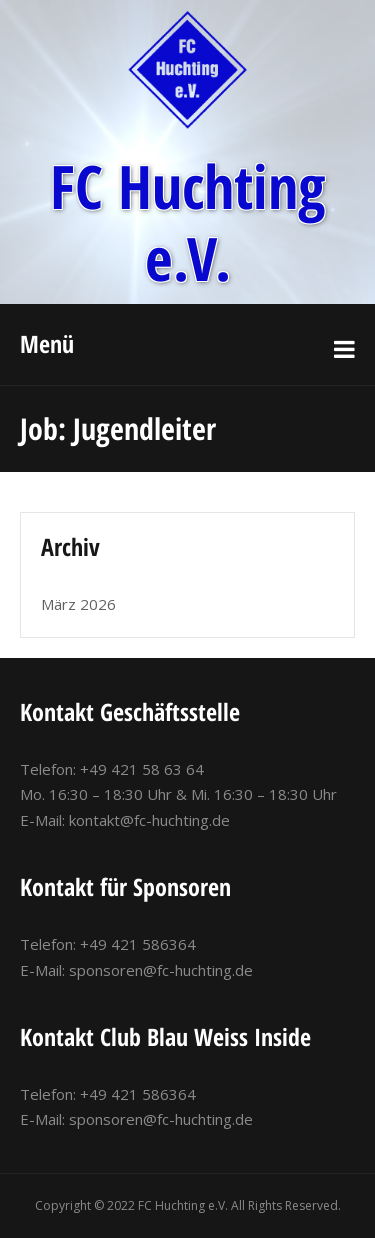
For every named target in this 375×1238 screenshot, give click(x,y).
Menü (47, 343)
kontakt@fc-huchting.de (149, 820)
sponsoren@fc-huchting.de (161, 970)
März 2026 (78, 604)
